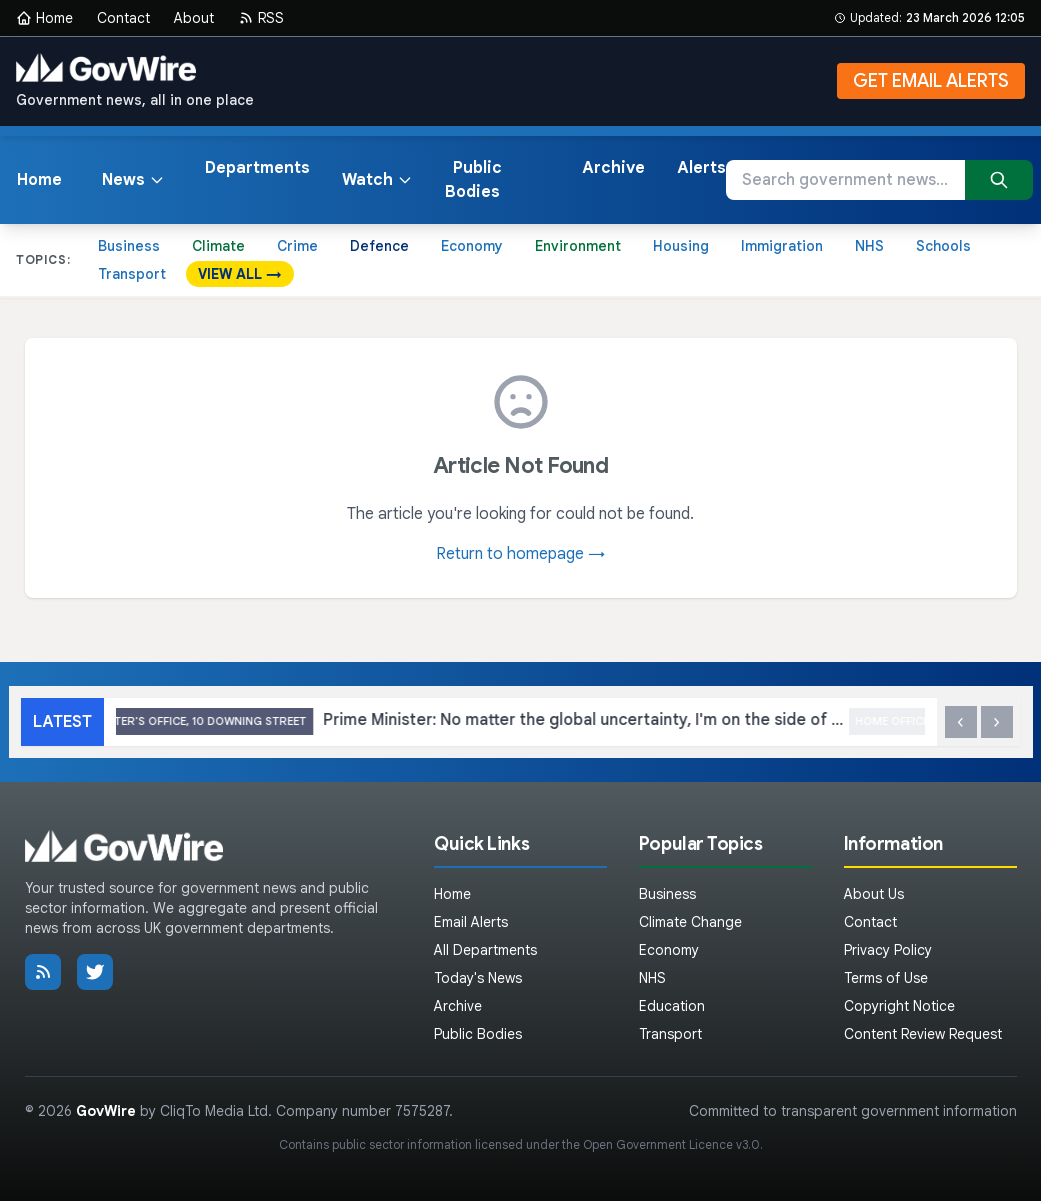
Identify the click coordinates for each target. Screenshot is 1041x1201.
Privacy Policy (888, 950)
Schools (943, 246)
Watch (377, 180)
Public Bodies (473, 180)
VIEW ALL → (240, 274)
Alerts (701, 168)
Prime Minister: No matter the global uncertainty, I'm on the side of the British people (520, 721)
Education (672, 1006)
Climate (218, 246)
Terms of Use (886, 978)
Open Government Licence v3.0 (671, 1144)
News (133, 180)
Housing (681, 246)
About (194, 18)
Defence (379, 246)
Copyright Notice (899, 1006)
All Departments (485, 950)
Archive (613, 168)
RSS (261, 18)
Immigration (782, 246)
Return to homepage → (520, 554)
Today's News (478, 978)
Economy (472, 246)
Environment (578, 246)
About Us (874, 894)
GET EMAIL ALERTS (931, 81)
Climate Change (690, 922)
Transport (132, 274)
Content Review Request (923, 1034)
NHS (869, 246)
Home (44, 18)
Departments (257, 168)
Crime (297, 246)
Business (129, 246)
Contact (123, 18)
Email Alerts (471, 922)
